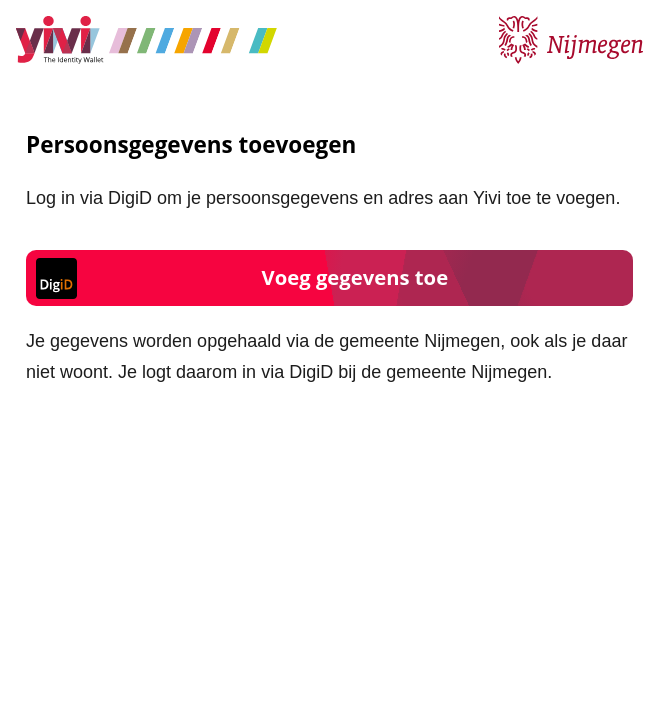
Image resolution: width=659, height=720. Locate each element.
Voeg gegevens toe (355, 277)
